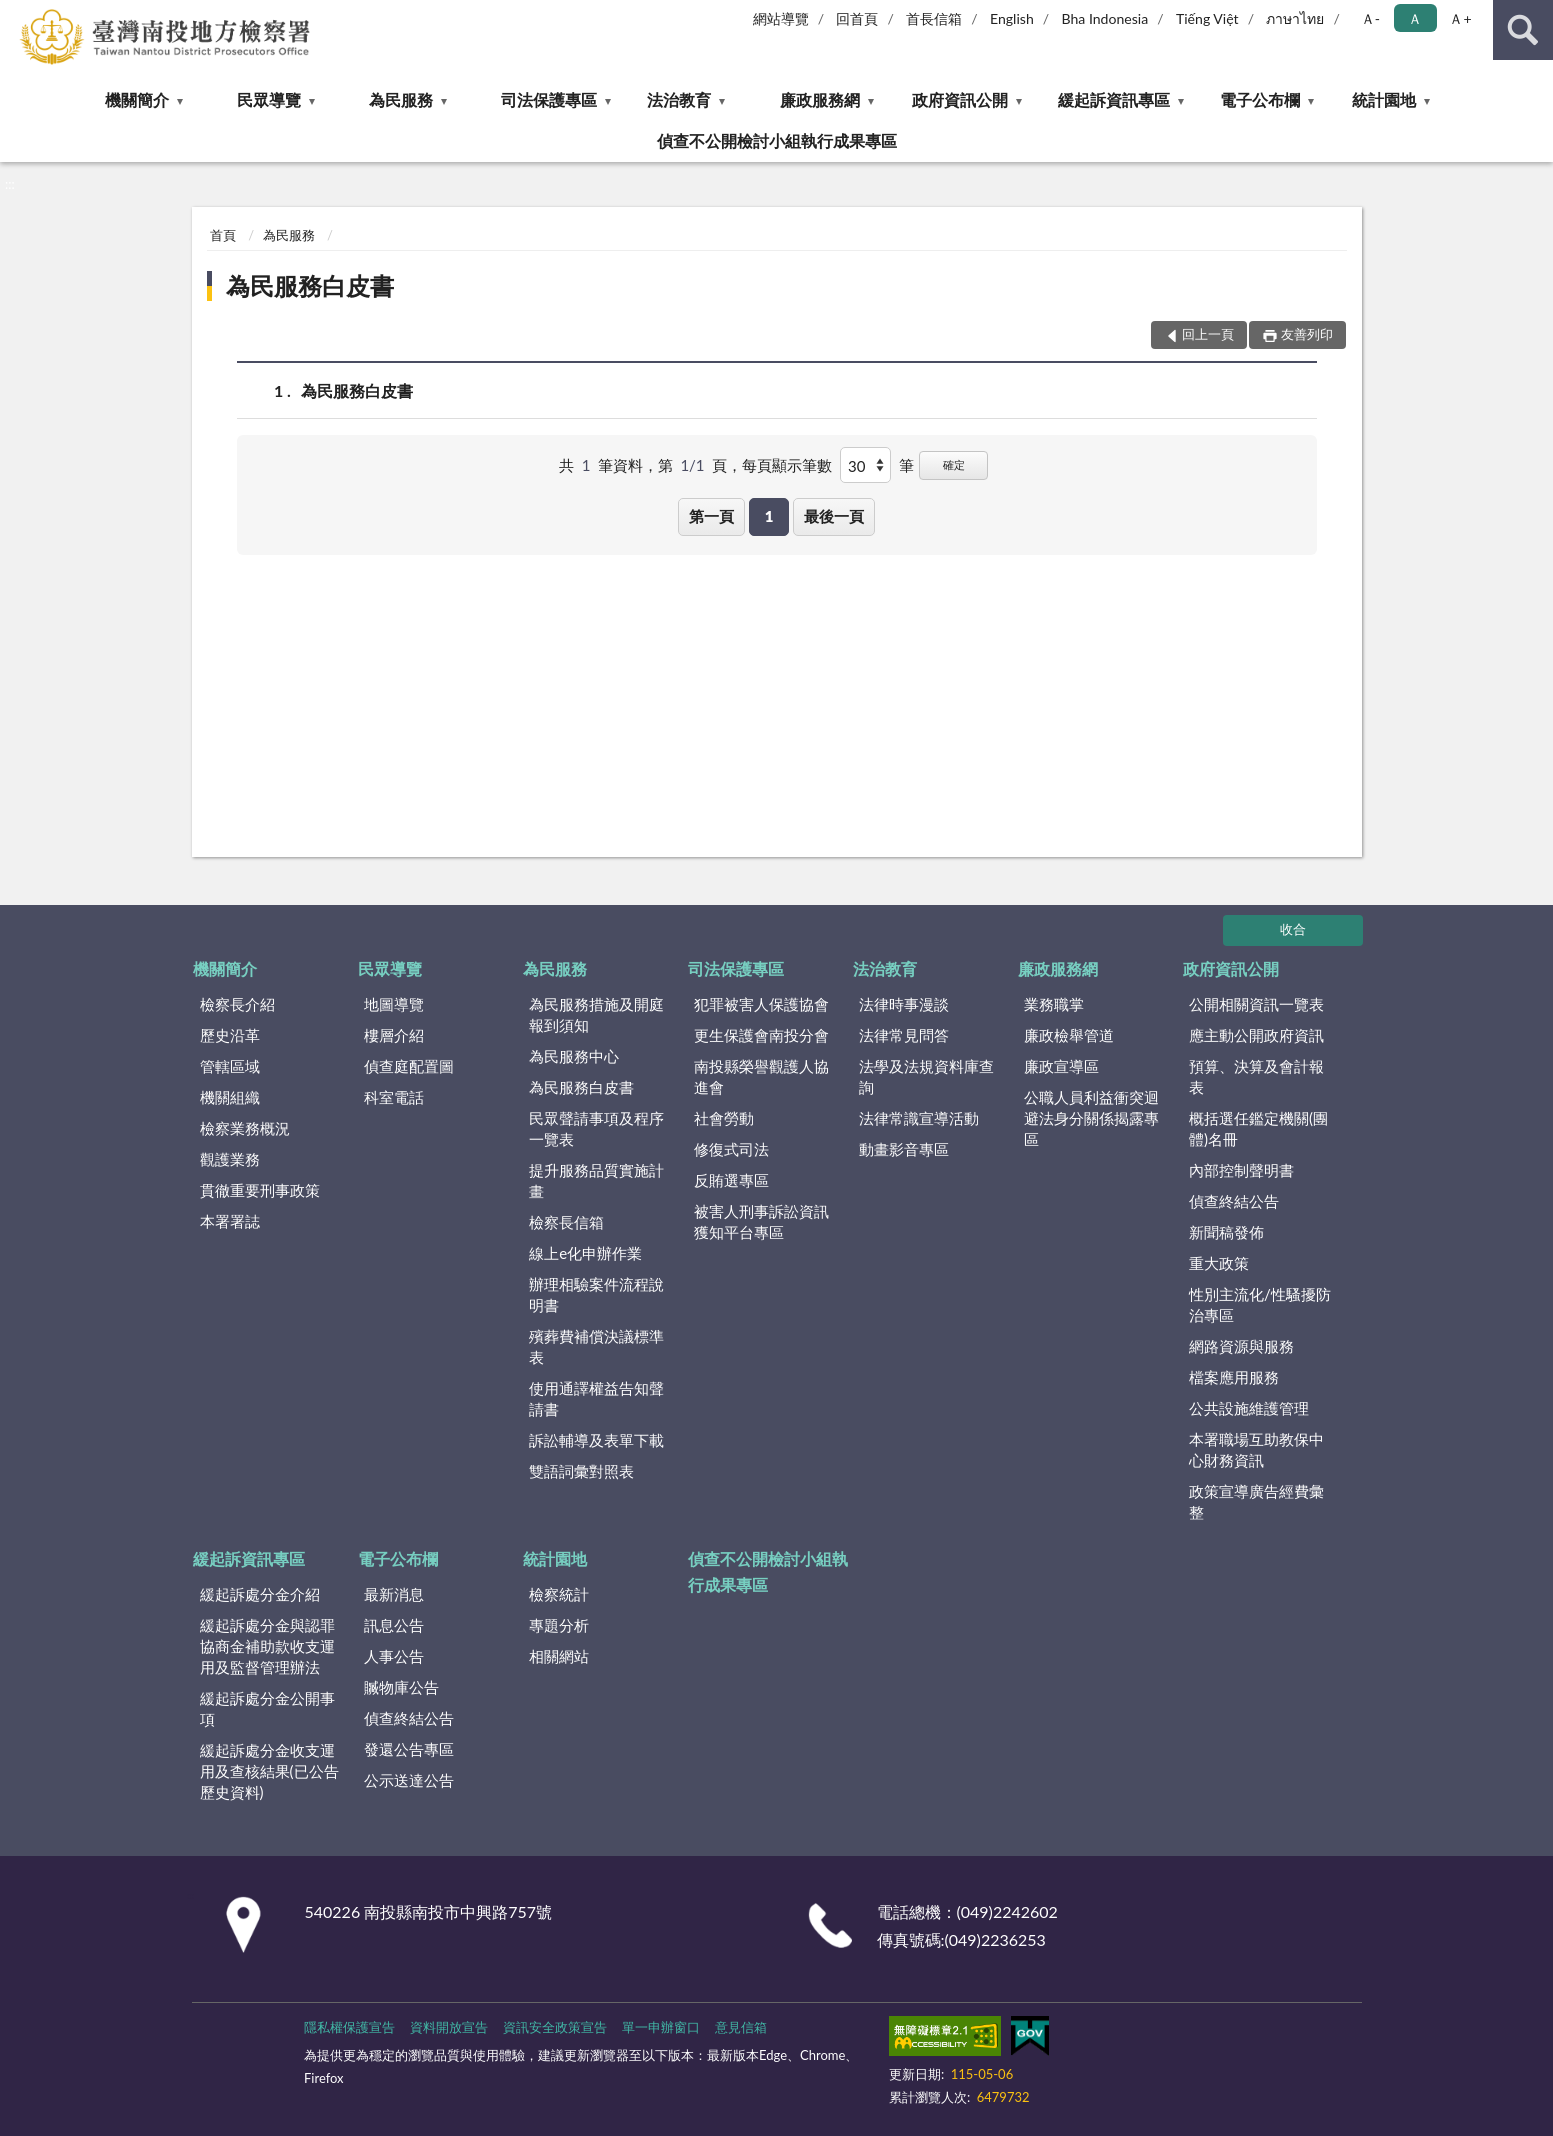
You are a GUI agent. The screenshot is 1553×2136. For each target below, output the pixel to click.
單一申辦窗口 (661, 2027)
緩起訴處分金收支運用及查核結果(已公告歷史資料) (269, 1771)
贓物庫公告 (401, 1687)
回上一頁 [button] (1208, 334)
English (1012, 18)
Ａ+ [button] (1460, 18)
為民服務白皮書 (310, 285)
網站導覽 (781, 18)
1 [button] (769, 516)
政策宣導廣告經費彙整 (1256, 1501)
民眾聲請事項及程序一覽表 (596, 1128)
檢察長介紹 (237, 1004)
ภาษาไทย (1295, 18)
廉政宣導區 (1061, 1066)
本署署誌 (230, 1221)
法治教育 (679, 99)
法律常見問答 (904, 1035)
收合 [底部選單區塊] (1293, 929)
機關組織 (230, 1097)
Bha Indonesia (1105, 18)
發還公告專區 (409, 1749)
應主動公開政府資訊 (1256, 1035)
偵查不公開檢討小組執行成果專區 (777, 140)
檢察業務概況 (245, 1128)
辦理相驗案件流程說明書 (596, 1294)
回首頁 (857, 18)
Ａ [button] (1415, 18)
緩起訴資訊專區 (1114, 99)
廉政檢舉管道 (1069, 1035)
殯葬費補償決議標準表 (596, 1346)
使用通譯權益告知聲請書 (596, 1398)
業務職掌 (1054, 1004)
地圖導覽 (394, 1004)
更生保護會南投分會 (761, 1035)
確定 (954, 464)
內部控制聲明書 (1241, 1170)
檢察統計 (559, 1594)
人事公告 (394, 1656)
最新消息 (394, 1594)
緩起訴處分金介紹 (260, 1594)
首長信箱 (934, 18)
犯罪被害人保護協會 (761, 1004)
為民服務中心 (574, 1056)
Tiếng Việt (1207, 18)
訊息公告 (394, 1625)
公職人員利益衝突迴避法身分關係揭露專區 (1091, 1118)
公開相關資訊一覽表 (1256, 1004)
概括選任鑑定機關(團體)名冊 (1258, 1128)
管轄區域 (230, 1066)
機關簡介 (137, 99)
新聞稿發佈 (1226, 1232)
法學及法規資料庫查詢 (926, 1076)
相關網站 (559, 1656)
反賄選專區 (731, 1180)
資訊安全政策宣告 (555, 2027)
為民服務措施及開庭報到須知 (596, 1014)
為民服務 (401, 99)
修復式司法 (731, 1149)
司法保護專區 (549, 99)
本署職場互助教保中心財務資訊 (1256, 1449)
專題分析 (559, 1625)
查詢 (1523, 30)
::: (16, 15)
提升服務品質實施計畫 (596, 1180)
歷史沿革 (230, 1035)
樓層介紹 (394, 1035)
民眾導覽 (269, 99)
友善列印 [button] (1307, 334)
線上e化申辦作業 (585, 1253)
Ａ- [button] (1370, 18)
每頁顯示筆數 (787, 465)
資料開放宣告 (449, 2027)
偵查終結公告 (1234, 1201)
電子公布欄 (1260, 99)
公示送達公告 (409, 1780)
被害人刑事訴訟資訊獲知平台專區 (761, 1221)
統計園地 (1384, 99)
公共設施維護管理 (1249, 1408)
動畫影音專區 (904, 1149)
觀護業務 (230, 1159)
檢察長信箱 (566, 1222)
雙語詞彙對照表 (581, 1471)
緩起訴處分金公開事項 (267, 1708)
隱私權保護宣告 (349, 2027)
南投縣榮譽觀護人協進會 (761, 1076)
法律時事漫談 (904, 1004)
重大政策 (1219, 1263)
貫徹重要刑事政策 (260, 1190)
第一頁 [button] (711, 516)
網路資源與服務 (1241, 1346)
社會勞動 (724, 1118)
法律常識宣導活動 (919, 1118)
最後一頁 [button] (834, 516)
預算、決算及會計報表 (1256, 1076)
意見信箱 (741, 2027)
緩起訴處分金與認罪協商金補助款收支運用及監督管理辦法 (267, 1646)
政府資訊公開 (960, 99)
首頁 (223, 235)
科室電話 (394, 1097)
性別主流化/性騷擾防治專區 (1260, 1304)
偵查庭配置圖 (409, 1066)
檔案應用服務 (1234, 1377)
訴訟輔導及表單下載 (596, 1440)
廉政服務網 (820, 99)
